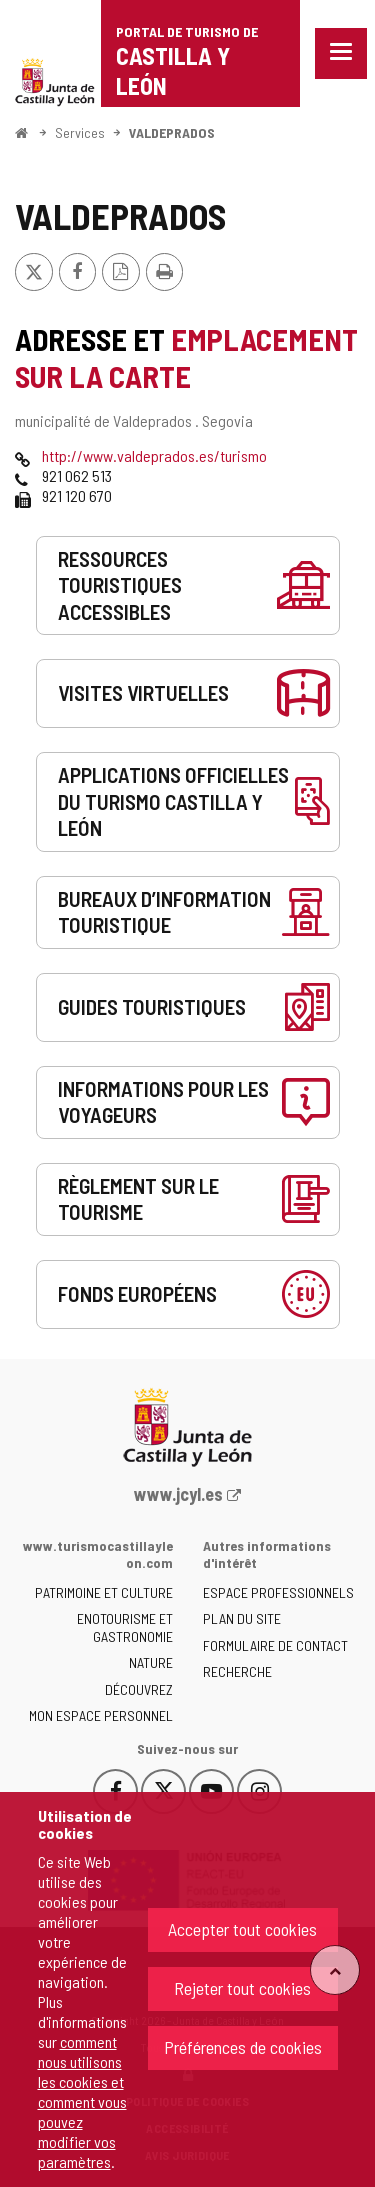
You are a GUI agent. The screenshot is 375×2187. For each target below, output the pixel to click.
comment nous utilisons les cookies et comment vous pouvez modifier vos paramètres (82, 2101)
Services (80, 132)
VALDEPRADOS (172, 132)
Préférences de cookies (243, 2047)
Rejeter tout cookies (242, 1988)
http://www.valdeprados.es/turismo (154, 455)
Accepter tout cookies (242, 1929)
